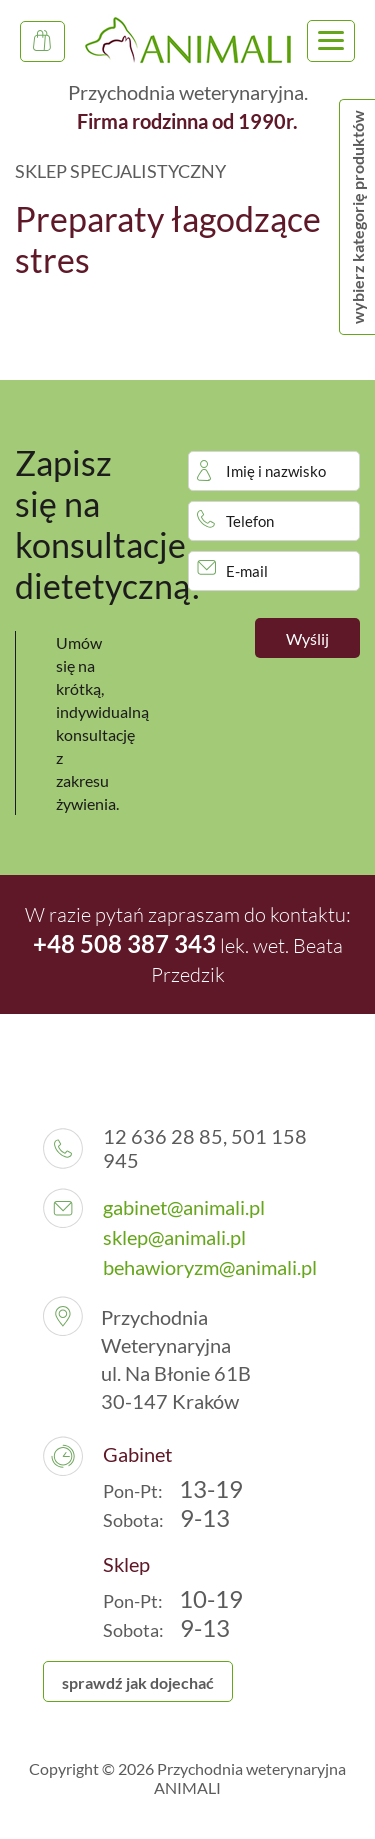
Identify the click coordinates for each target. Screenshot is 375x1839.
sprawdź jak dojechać (138, 1682)
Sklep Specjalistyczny (49, 46)
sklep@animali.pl (174, 1237)
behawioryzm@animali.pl (210, 1267)
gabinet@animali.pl (184, 1207)
